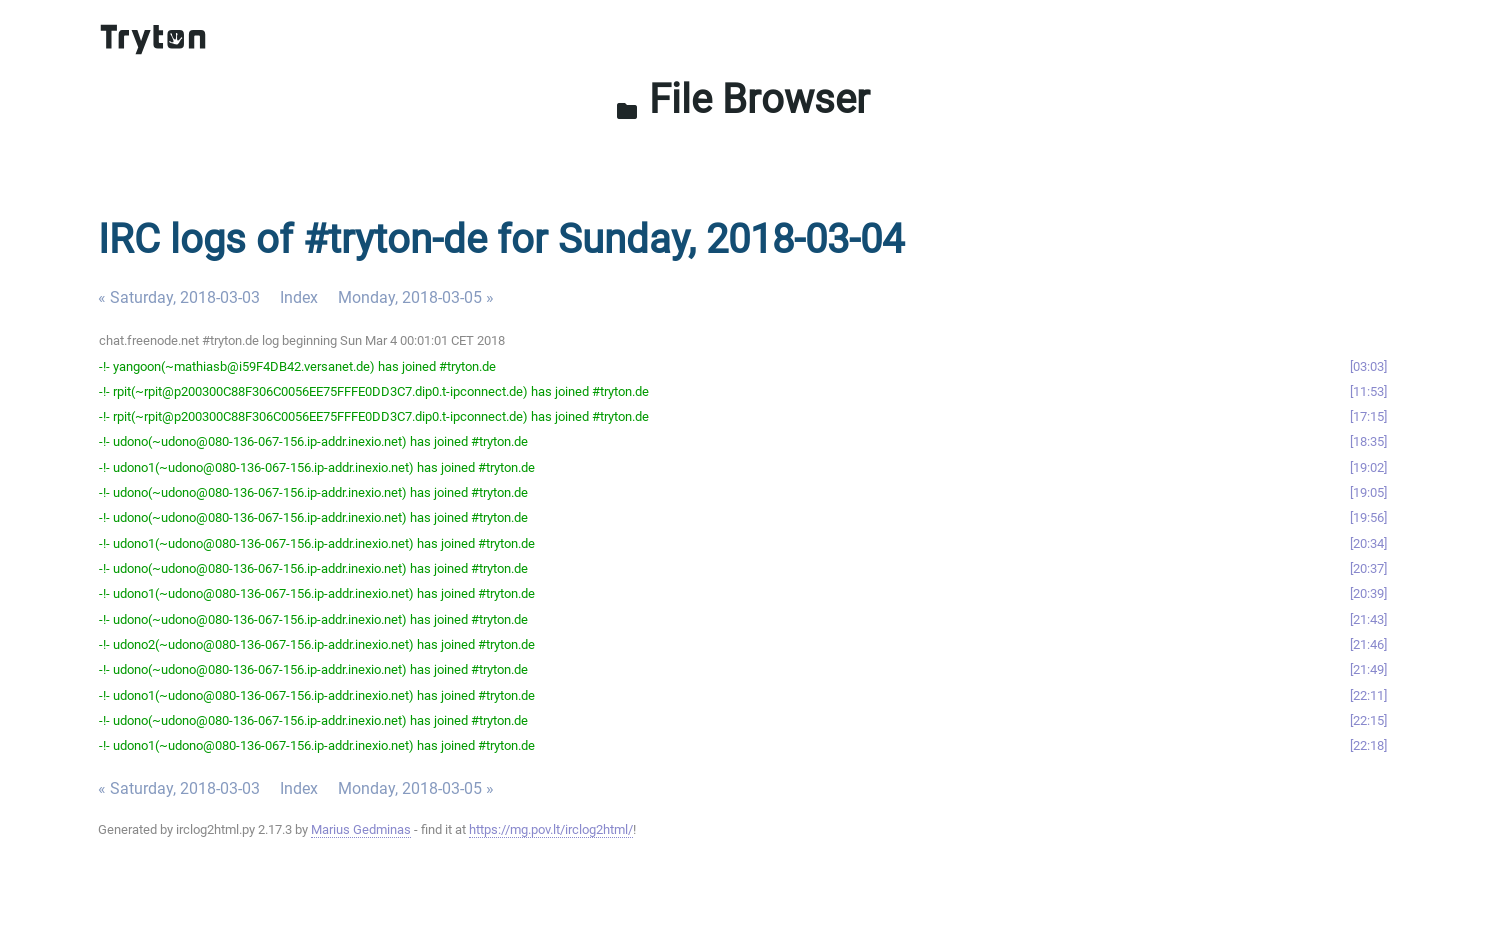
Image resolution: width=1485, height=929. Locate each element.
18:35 (1368, 441)
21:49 (1368, 669)
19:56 (1368, 517)
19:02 (1368, 467)
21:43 (1368, 619)
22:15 (1368, 720)
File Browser (742, 99)
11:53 (1368, 391)
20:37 (1368, 568)
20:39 (1368, 593)
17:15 (1368, 416)
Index (299, 297)
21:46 (1368, 644)
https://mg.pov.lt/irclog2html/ (551, 829)
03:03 (1368, 366)
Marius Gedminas (361, 829)
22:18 (1368, 745)
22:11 (1368, 695)
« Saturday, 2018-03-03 (179, 297)
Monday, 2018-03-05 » (416, 297)
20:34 (1368, 543)
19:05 (1368, 492)
